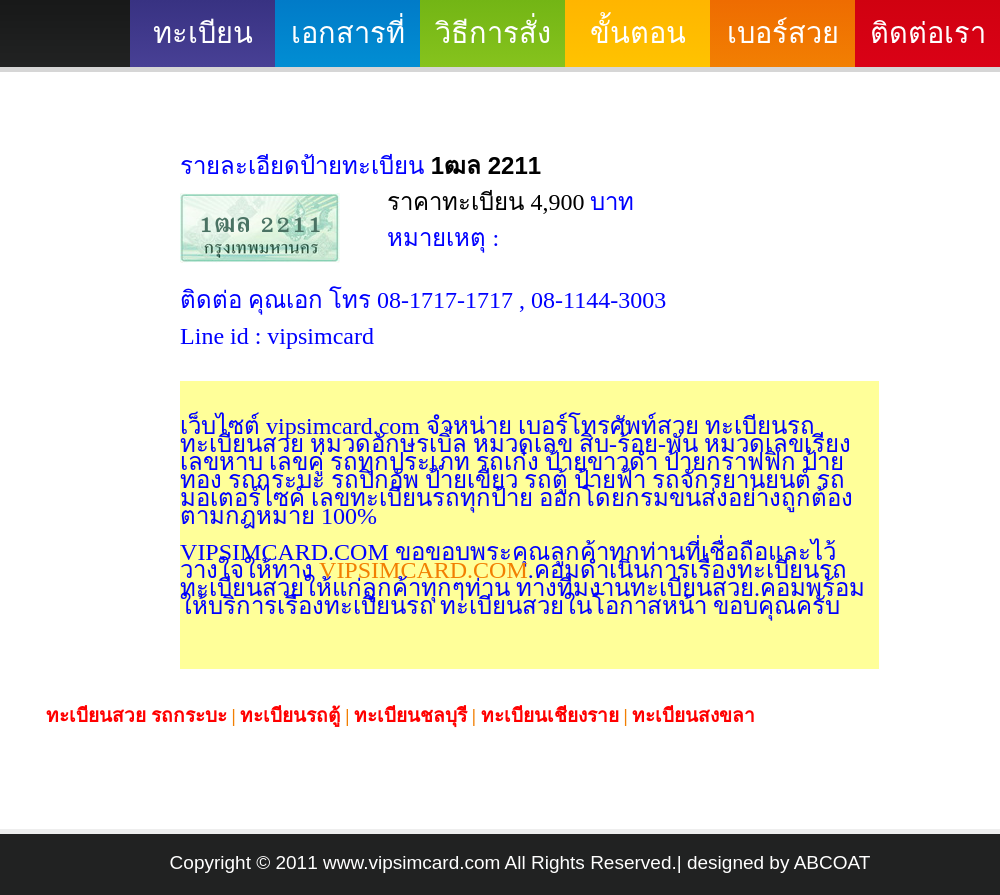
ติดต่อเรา (928, 33)
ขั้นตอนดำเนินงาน (637, 42)
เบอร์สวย (783, 33)
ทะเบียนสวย (203, 42)
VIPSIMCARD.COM (420, 570)
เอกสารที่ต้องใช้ (348, 42)
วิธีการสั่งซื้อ (493, 42)
